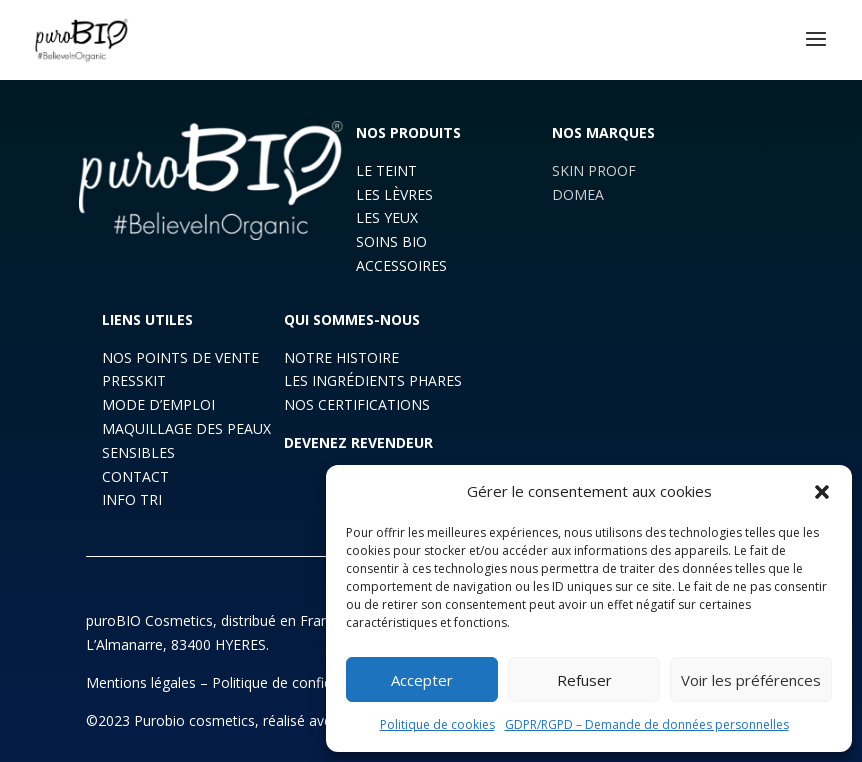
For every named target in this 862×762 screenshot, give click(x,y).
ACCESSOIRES (401, 265)
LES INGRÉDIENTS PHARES (373, 380)
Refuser (584, 680)
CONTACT (135, 476)
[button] (822, 492)
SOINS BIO (391, 241)
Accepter (422, 680)
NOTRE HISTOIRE (341, 357)
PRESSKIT (134, 380)
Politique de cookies (437, 724)
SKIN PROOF (594, 170)
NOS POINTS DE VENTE (180, 357)
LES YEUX (387, 217)
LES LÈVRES (394, 194)
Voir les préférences (751, 680)
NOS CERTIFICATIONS (357, 404)
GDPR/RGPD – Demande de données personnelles (647, 724)
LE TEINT (386, 170)
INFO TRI (132, 499)
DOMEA (578, 194)
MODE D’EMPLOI (158, 404)
